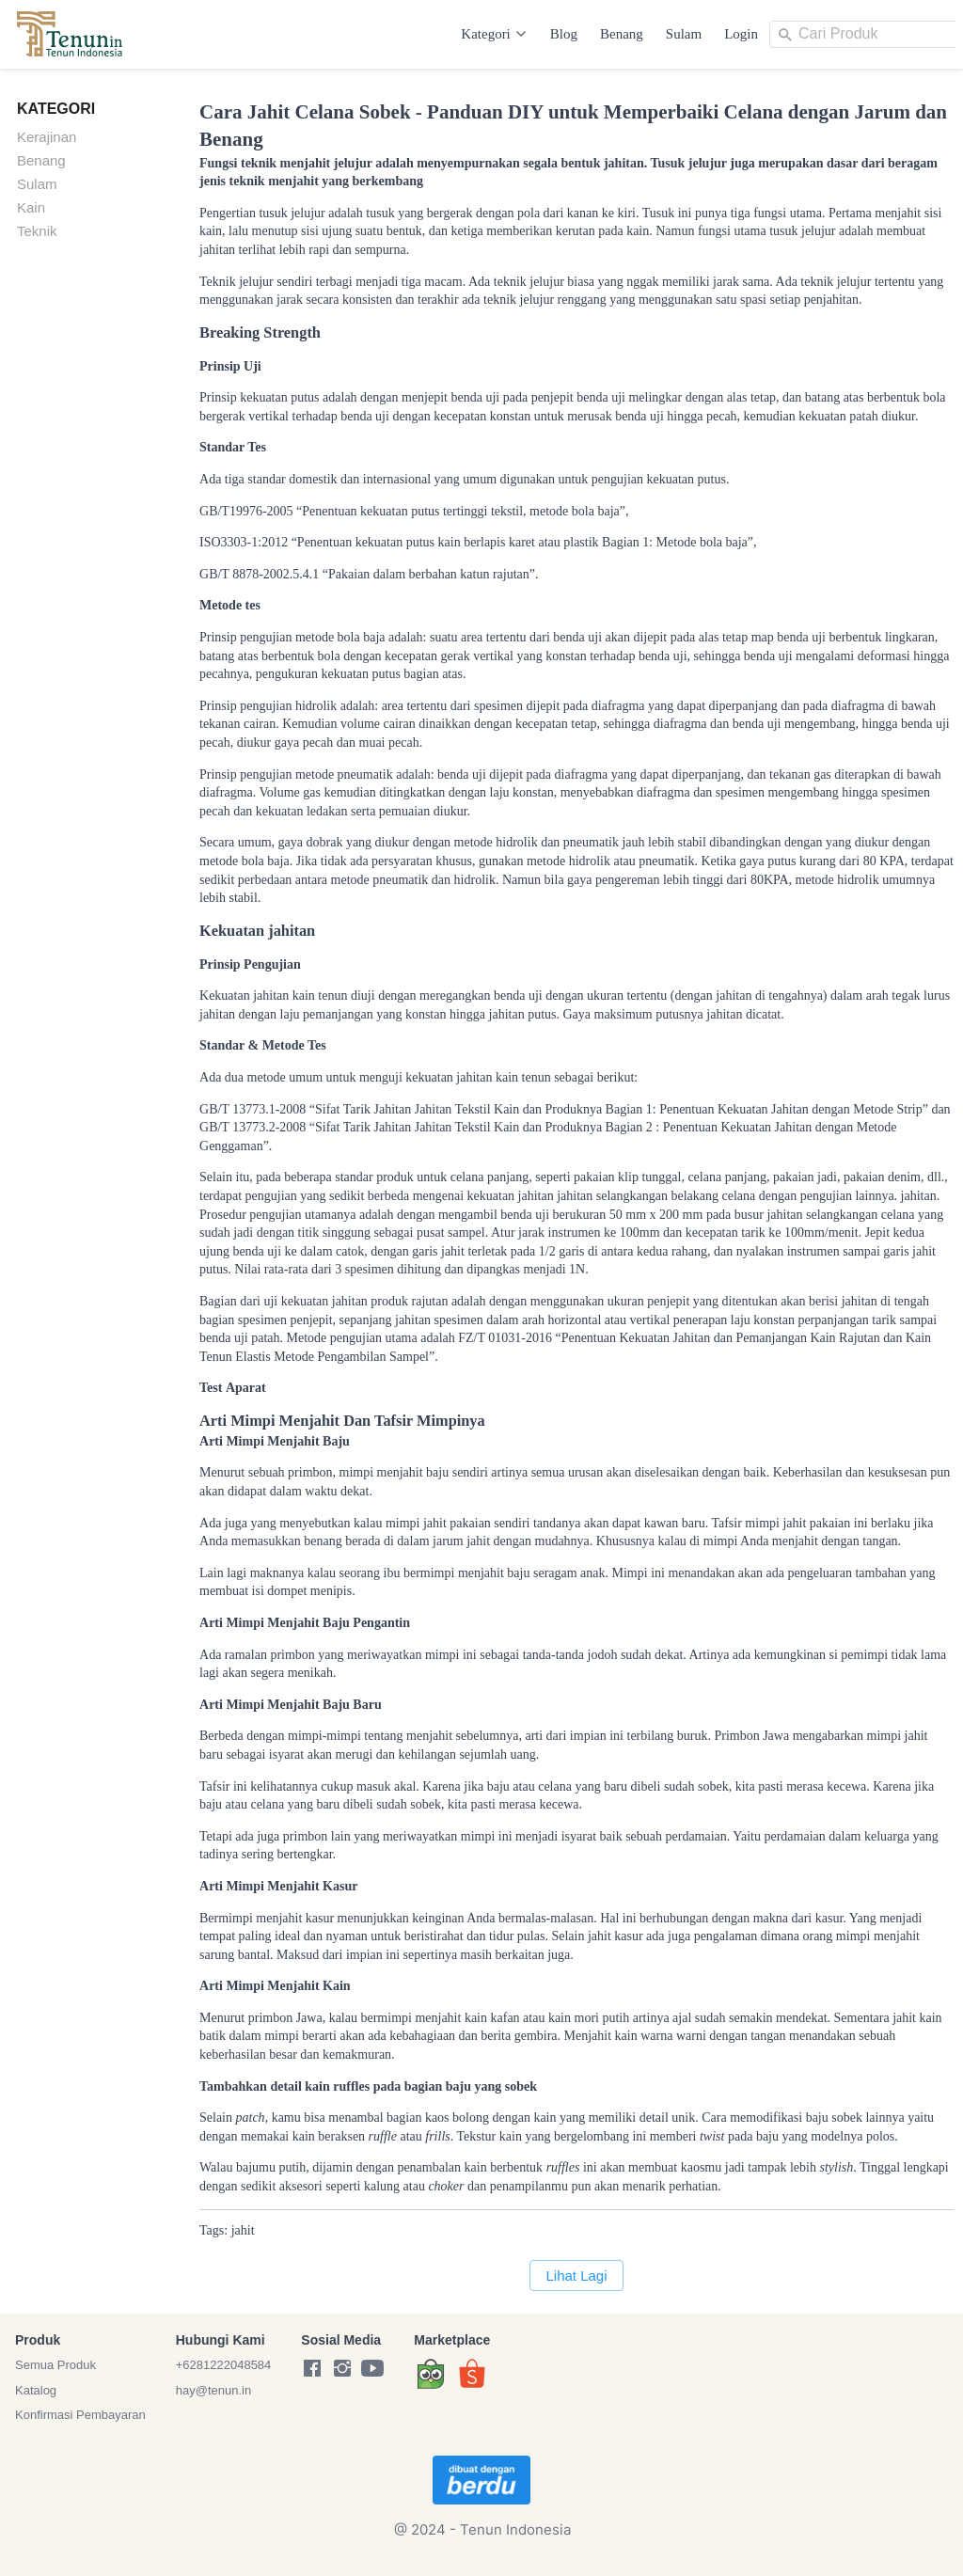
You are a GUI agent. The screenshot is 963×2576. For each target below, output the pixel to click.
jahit (243, 2230)
